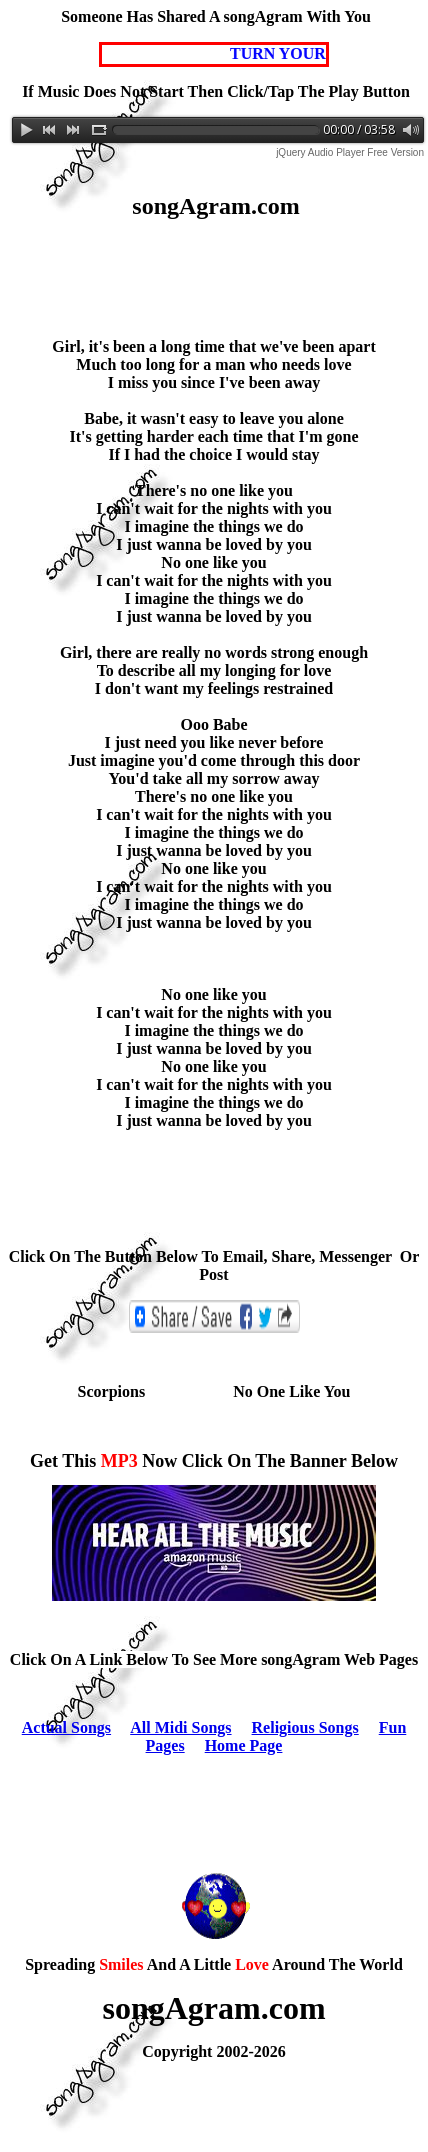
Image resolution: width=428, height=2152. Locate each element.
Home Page (244, 1745)
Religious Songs (305, 1727)
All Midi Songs (180, 1727)
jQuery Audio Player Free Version (350, 152)
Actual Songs (66, 1727)
